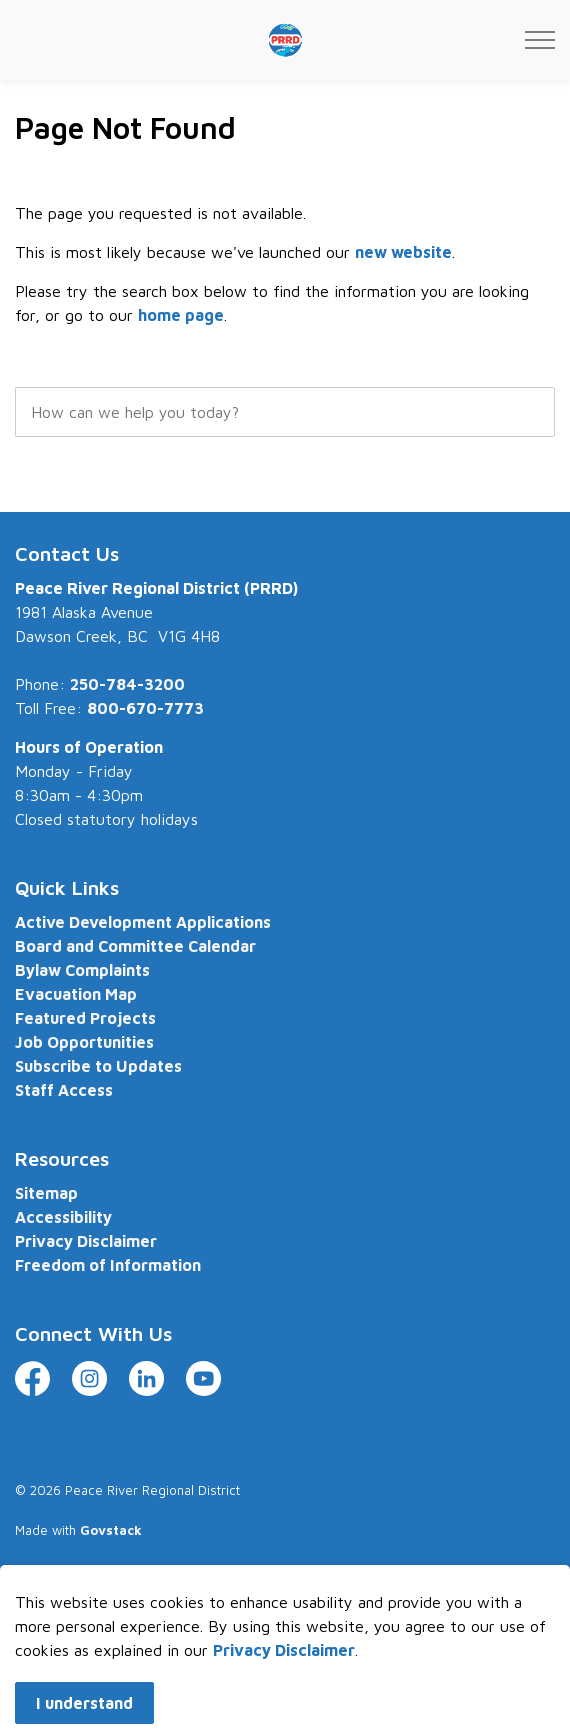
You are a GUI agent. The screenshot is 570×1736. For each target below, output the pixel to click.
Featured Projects (85, 1018)
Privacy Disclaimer (86, 1241)
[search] (285, 412)
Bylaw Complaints (82, 970)
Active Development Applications (143, 922)
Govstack (111, 1530)
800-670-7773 (145, 708)
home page (181, 315)
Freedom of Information (108, 1265)
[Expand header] (540, 40)
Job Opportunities (84, 1042)
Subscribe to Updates (98, 1066)
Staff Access (64, 1090)
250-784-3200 (127, 684)
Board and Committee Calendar (135, 946)
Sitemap (46, 1193)
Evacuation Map (76, 994)
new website (403, 252)
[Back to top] (285, 1622)
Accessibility (63, 1217)
